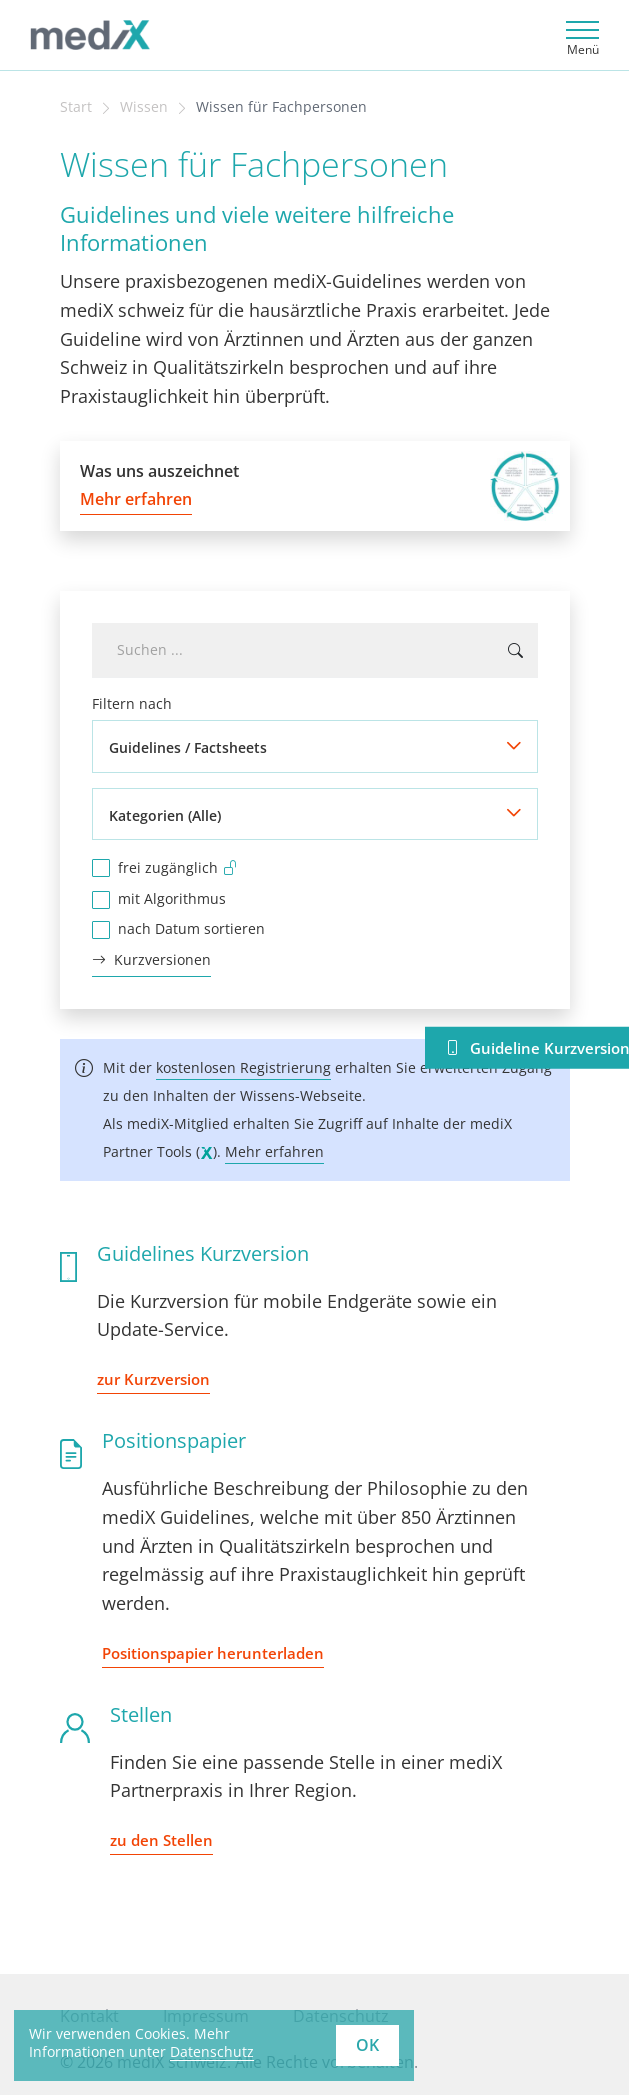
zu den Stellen (161, 1840)
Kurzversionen (151, 960)
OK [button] (367, 2045)
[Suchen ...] (515, 650)
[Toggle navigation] (579, 35)
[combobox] (315, 650)
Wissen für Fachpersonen (281, 107)
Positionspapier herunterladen (213, 1653)
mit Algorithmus (172, 898)
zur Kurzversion (153, 1379)
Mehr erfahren (274, 1151)
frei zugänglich (178, 867)
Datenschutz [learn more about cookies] (212, 2051)
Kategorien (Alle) (165, 815)
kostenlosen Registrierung (243, 1067)
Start (76, 107)
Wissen (144, 107)
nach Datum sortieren (191, 928)
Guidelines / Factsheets (188, 747)
